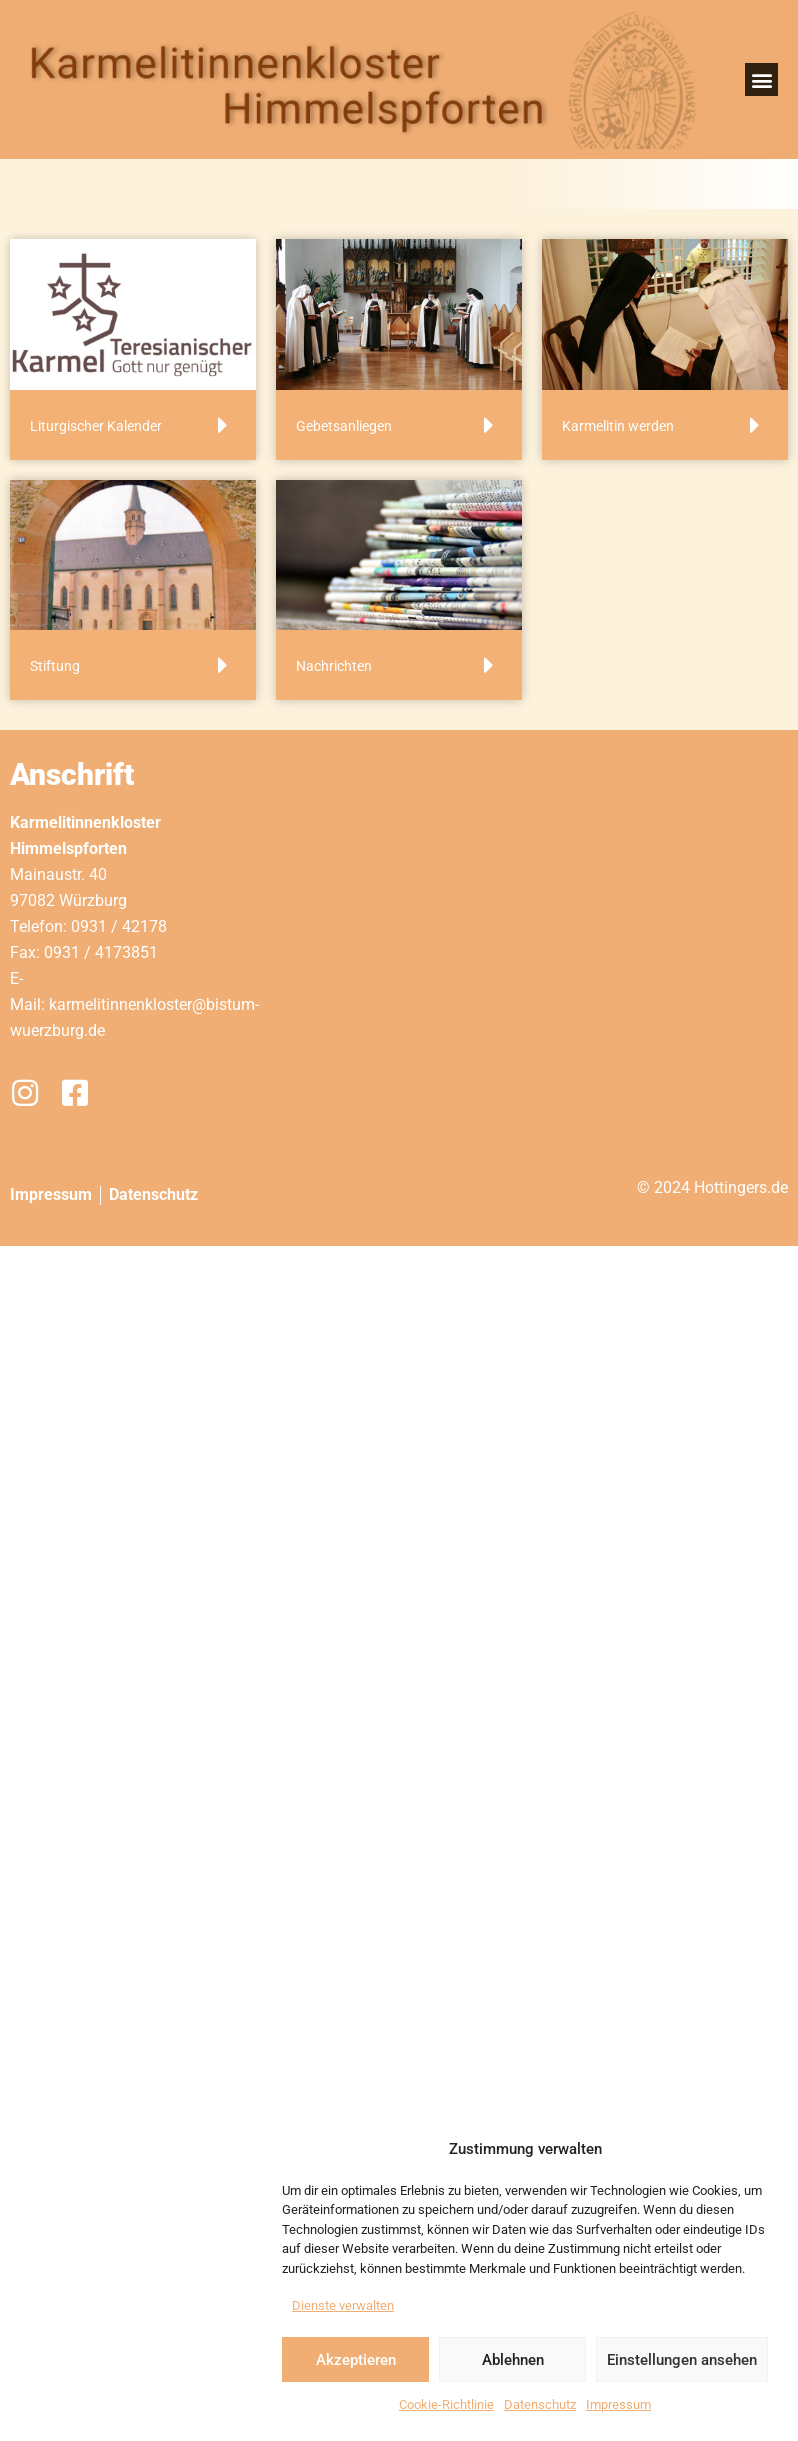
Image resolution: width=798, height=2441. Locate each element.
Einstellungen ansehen (682, 2360)
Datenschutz (540, 2404)
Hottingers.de (741, 1187)
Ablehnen (513, 2360)
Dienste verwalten (343, 2305)
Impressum (618, 2404)
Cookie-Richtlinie (446, 2404)
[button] (761, 79)
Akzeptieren (356, 2360)
